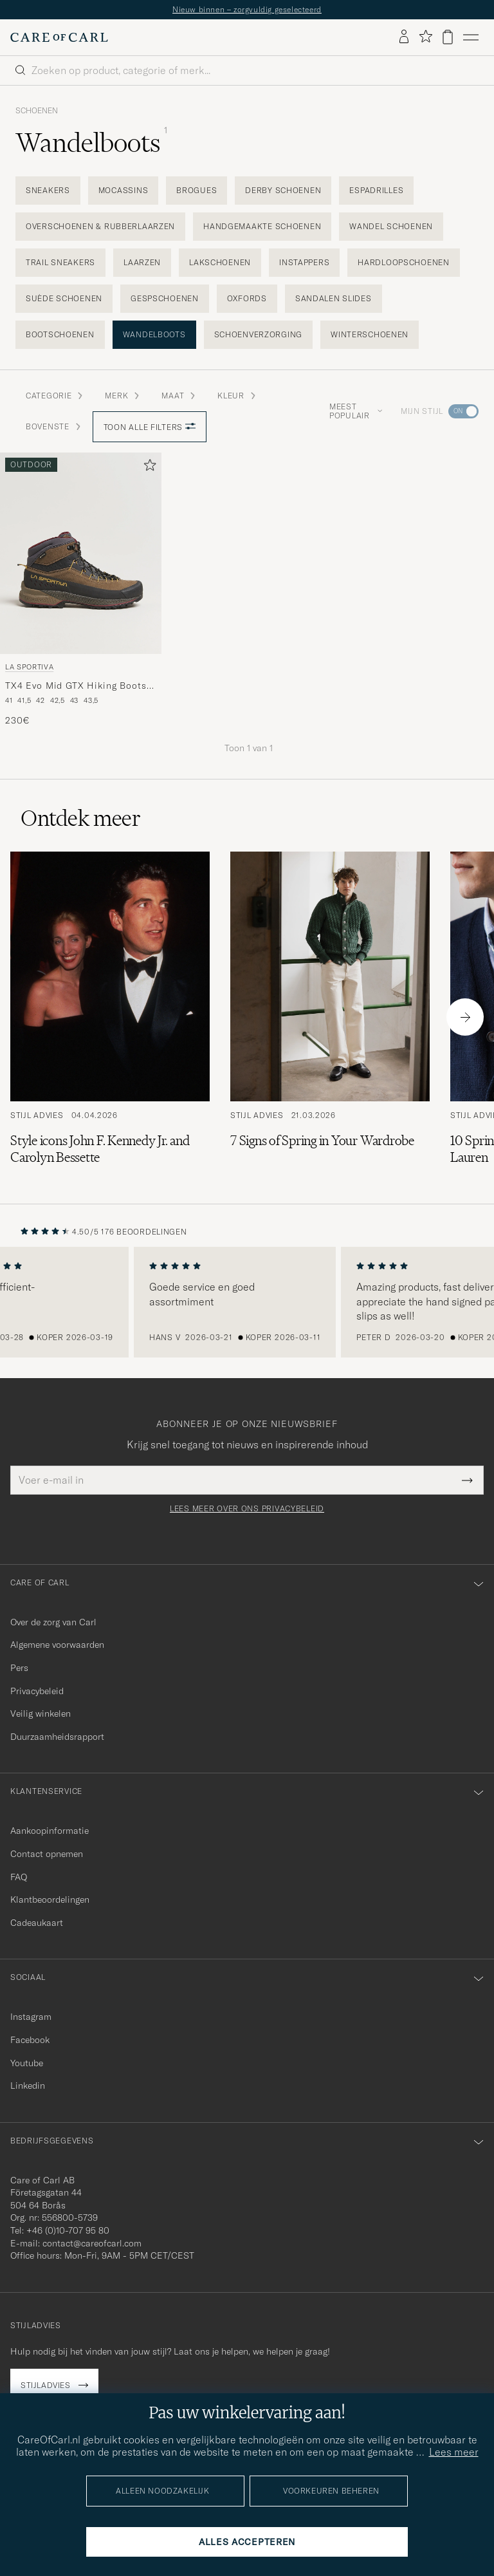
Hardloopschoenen (404, 262)
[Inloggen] (403, 37)
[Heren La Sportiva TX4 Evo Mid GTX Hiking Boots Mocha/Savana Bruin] (80, 553)
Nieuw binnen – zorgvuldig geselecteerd (247, 9)
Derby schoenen (283, 190)
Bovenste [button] (54, 426)
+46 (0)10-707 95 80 (67, 2230)
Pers (19, 1668)
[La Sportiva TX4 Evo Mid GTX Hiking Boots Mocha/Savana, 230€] (80, 590)
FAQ (18, 1877)
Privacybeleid (37, 1691)
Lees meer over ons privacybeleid (247, 1509)
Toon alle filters (150, 427)
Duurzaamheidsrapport (57, 1736)
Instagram (30, 2016)
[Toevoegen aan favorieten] (147, 468)
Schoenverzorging (258, 334)
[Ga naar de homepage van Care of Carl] (59, 37)
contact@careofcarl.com (92, 2243)
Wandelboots (154, 334)
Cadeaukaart (36, 1922)
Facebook (30, 2040)
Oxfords (247, 298)
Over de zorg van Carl (53, 1622)
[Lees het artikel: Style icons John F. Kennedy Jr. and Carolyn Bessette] (110, 1017)
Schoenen (36, 110)
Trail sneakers (60, 262)
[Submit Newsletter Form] (467, 1479)
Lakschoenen (220, 262)
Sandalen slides (333, 298)
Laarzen (142, 262)
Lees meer (454, 2452)
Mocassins (123, 190)
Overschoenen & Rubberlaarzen (100, 226)
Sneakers (48, 190)
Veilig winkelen (40, 1713)
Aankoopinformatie (49, 1830)
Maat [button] (179, 395)
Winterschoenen (369, 334)
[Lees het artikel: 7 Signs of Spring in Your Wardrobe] (330, 1017)
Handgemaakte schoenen (262, 226)
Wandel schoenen (391, 226)
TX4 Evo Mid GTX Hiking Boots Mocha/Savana (76, 686)
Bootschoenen (60, 334)
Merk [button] (123, 395)
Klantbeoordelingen (49, 1899)
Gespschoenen (165, 298)
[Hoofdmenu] (471, 37)
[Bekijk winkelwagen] (447, 37)
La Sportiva (29, 666)
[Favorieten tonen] (425, 37)
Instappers (304, 262)
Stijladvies (46, 2385)
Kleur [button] (237, 395)
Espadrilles (376, 190)
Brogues (196, 190)
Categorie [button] (55, 395)
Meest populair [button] (356, 411)
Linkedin (27, 2085)
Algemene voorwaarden (57, 1644)
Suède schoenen (64, 298)
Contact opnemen (46, 1854)
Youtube (26, 2063)
